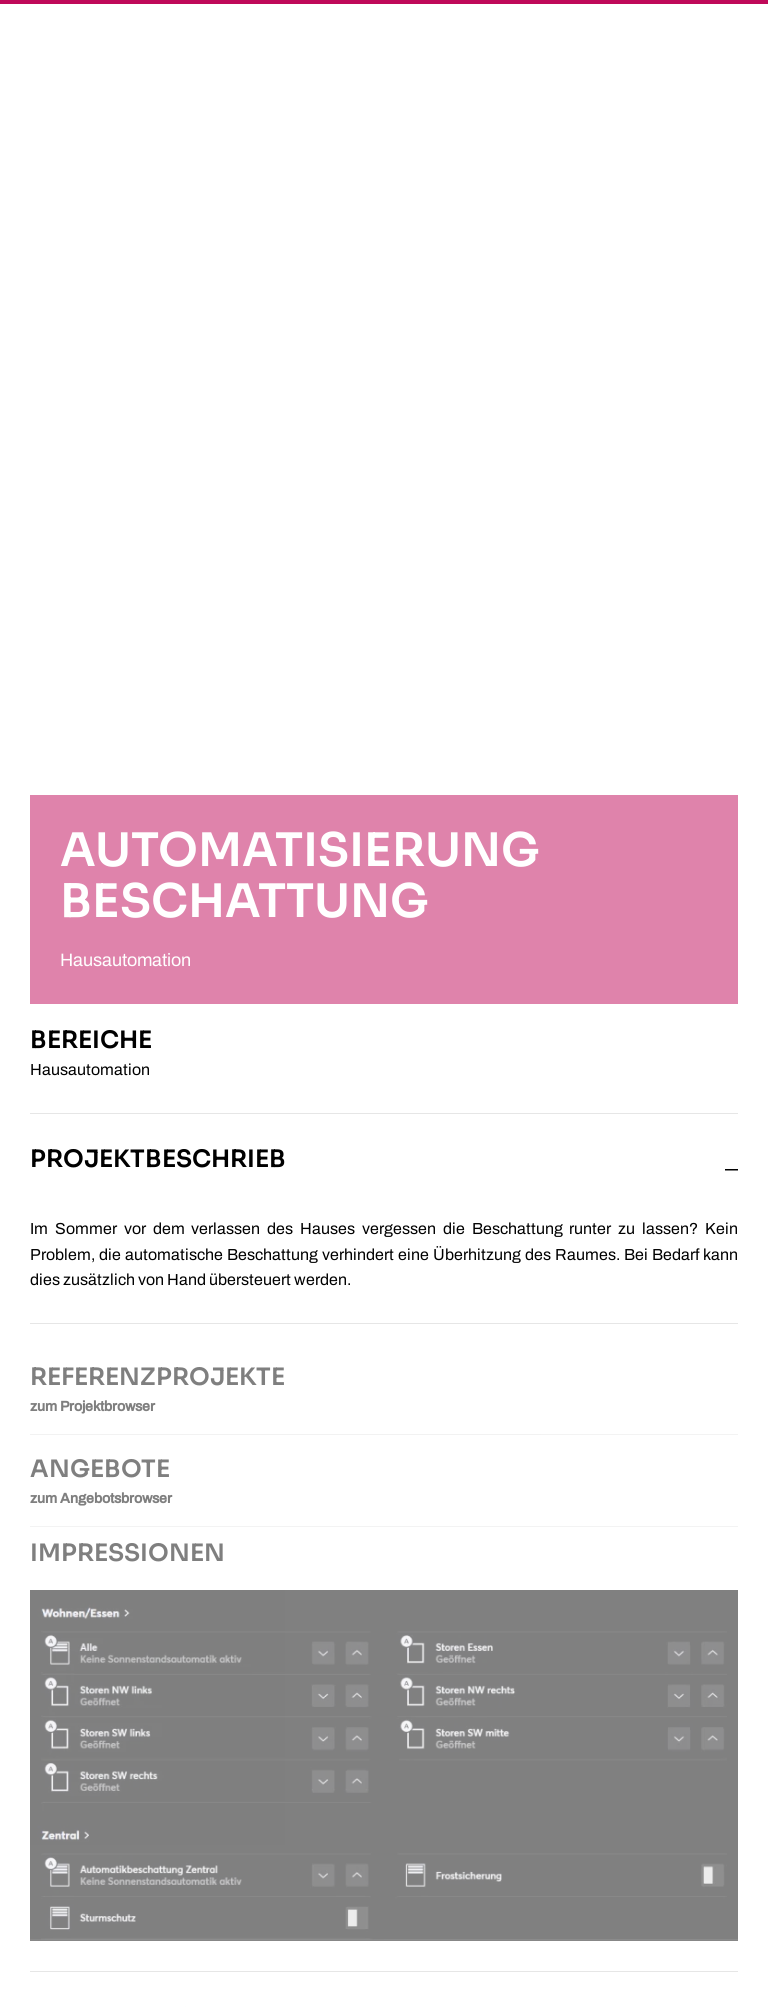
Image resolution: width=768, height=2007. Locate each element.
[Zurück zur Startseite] (80, 45)
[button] (700, 45)
